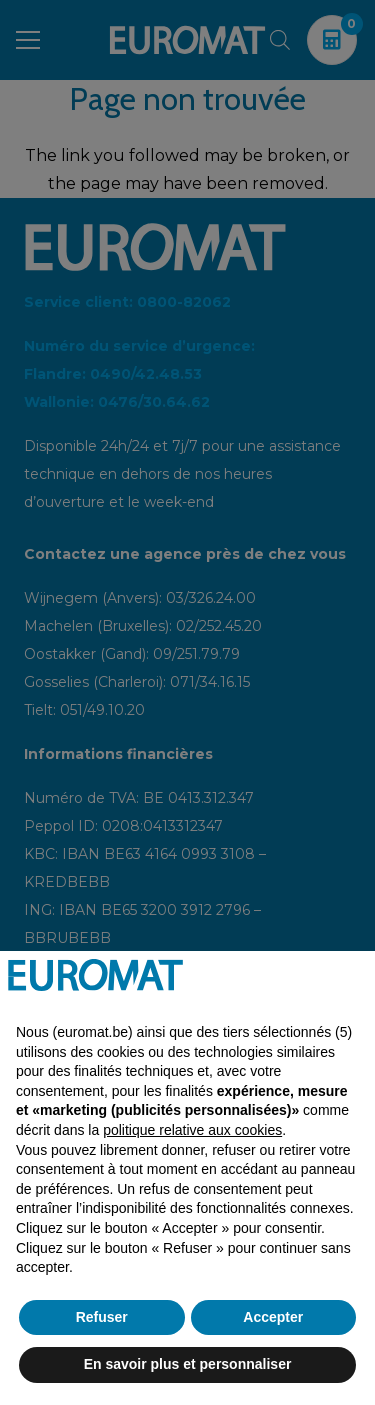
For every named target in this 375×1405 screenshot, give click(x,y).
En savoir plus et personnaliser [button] (188, 1364)
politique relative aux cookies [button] (192, 1130)
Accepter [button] (273, 1317)
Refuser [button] (102, 1317)
